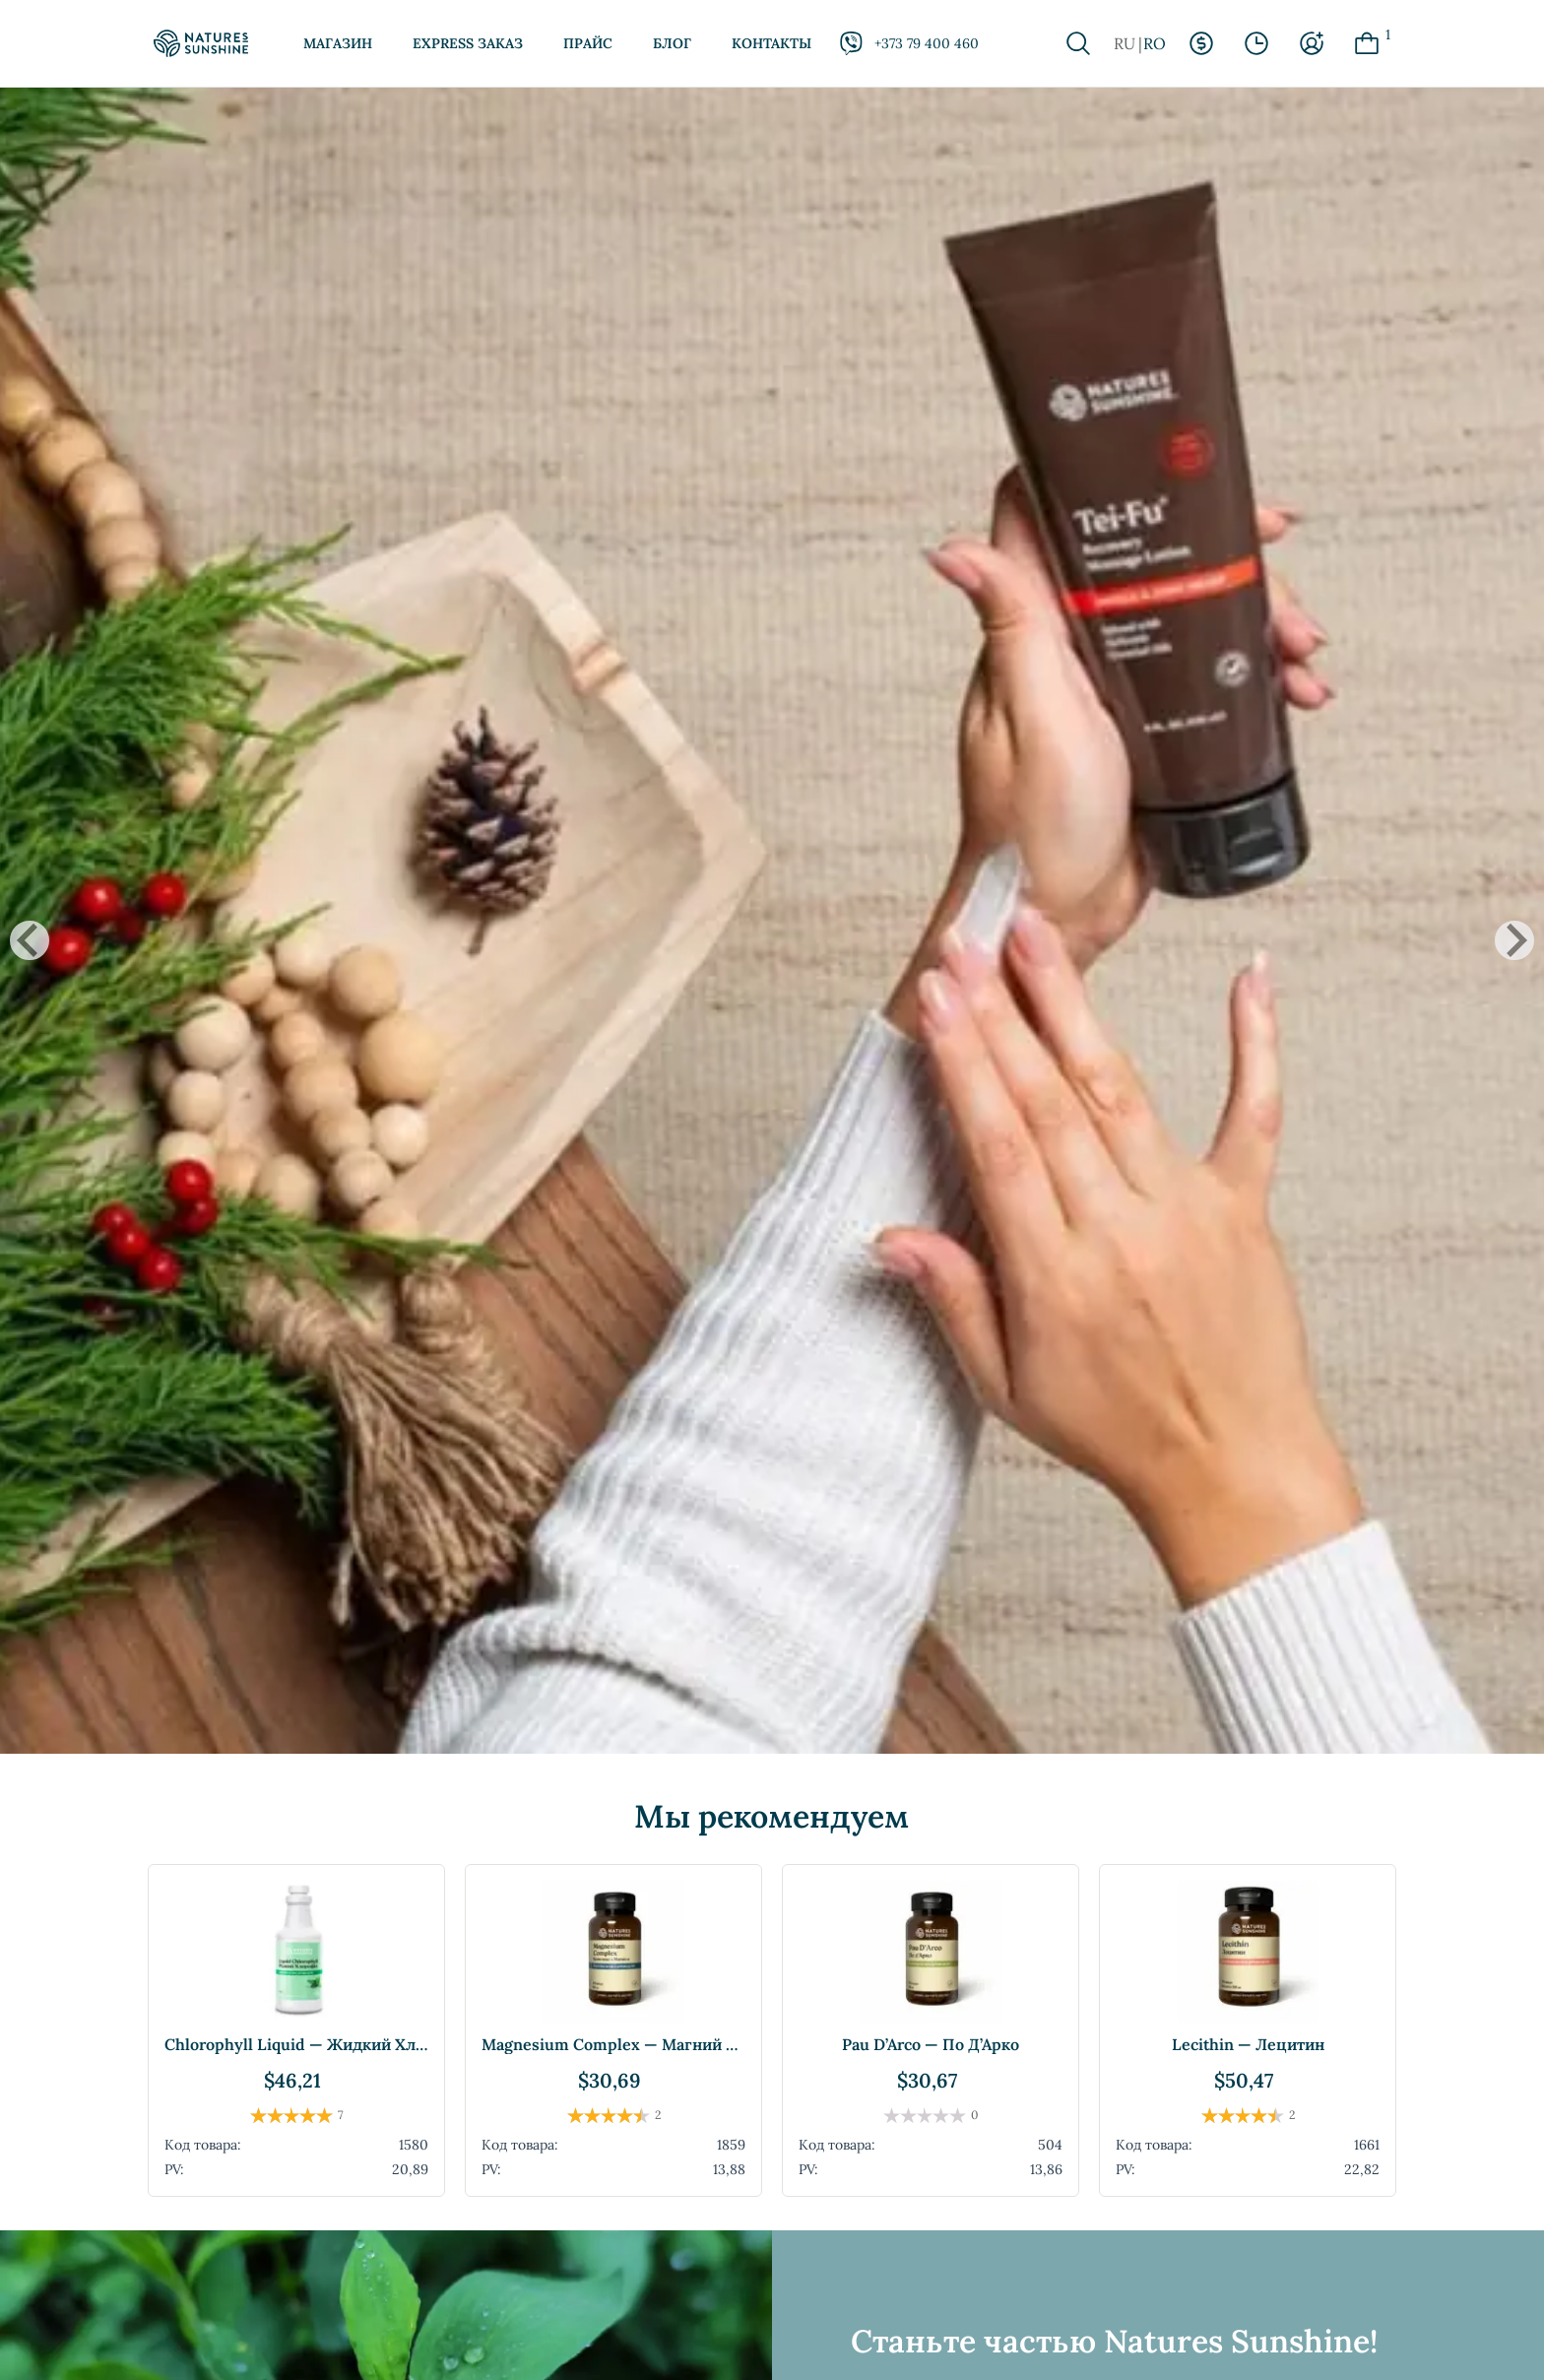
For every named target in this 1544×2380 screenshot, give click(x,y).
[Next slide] (1514, 940)
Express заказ (468, 43)
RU (1124, 43)
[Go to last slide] (29, 940)
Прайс (587, 43)
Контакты (771, 43)
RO (1154, 43)
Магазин (337, 43)
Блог (672, 43)
